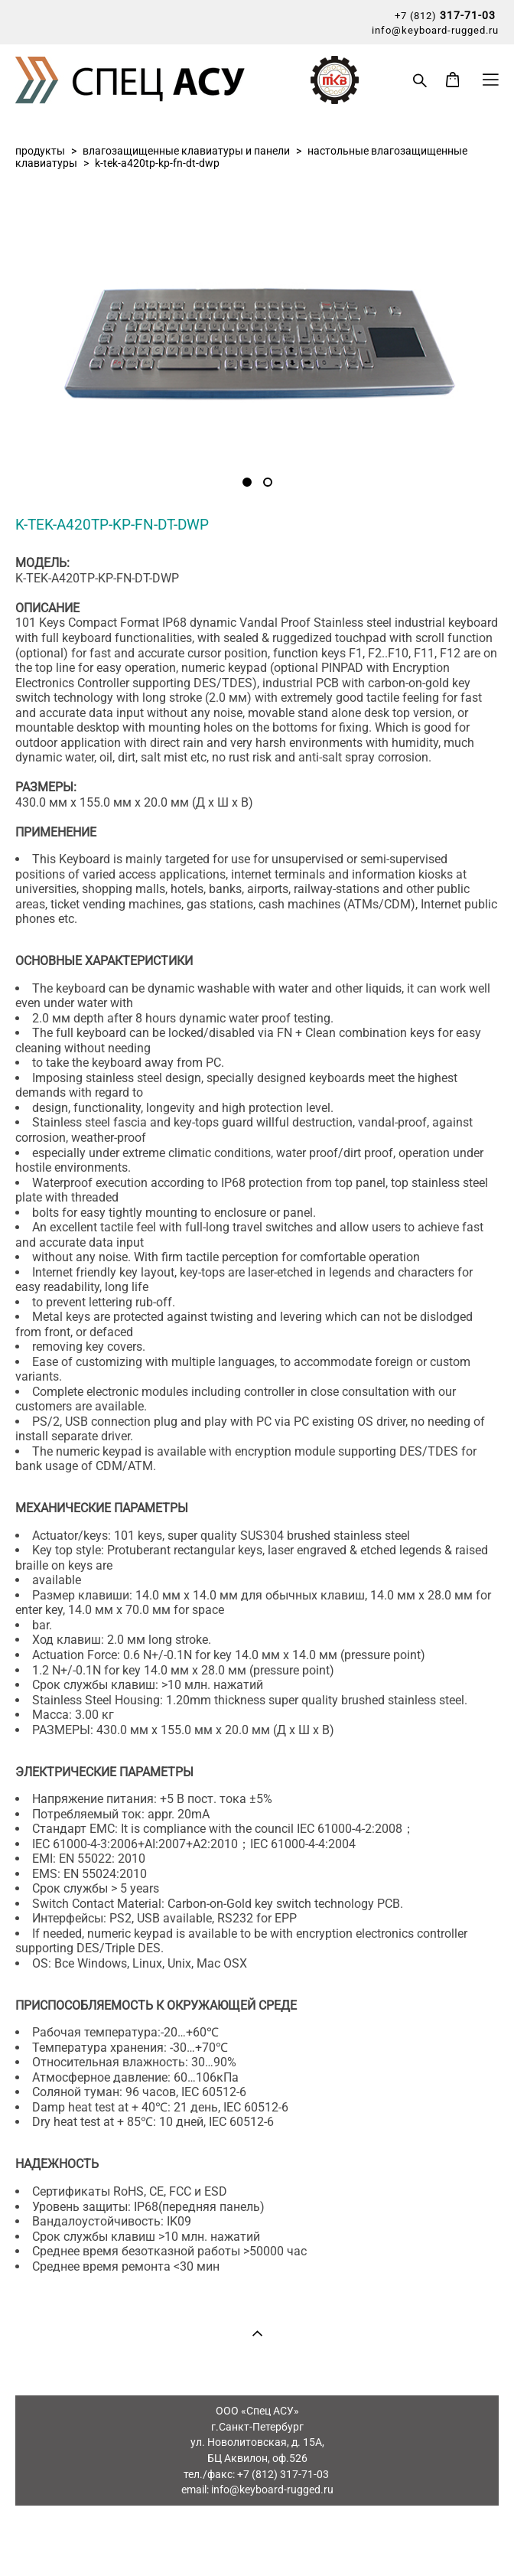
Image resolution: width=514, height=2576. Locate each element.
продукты (40, 151)
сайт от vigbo (257, 2540)
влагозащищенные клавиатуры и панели (186, 151)
